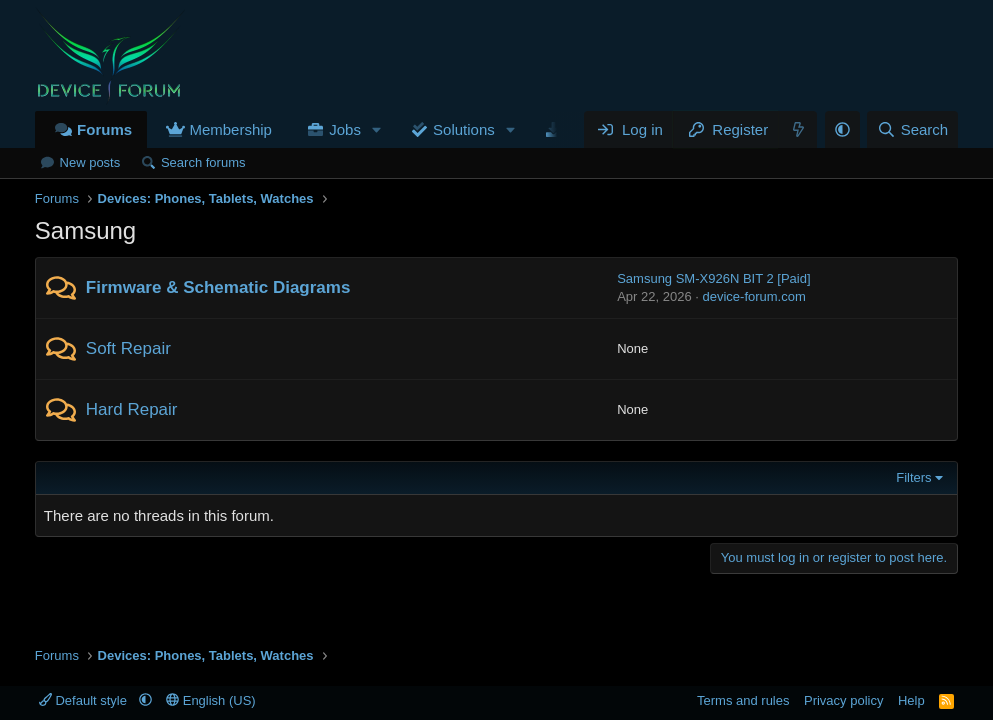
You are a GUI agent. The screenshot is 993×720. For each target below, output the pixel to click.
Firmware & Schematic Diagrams (218, 287)
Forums (104, 129)
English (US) (211, 700)
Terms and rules (743, 700)
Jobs (345, 129)
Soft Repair (128, 348)
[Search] (912, 129)
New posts (90, 162)
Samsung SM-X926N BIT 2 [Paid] (713, 278)
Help (911, 700)
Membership (230, 129)
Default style (85, 700)
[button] (377, 129)
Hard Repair (132, 409)
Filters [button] (913, 477)
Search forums (203, 162)
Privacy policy (843, 700)
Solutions (464, 129)
